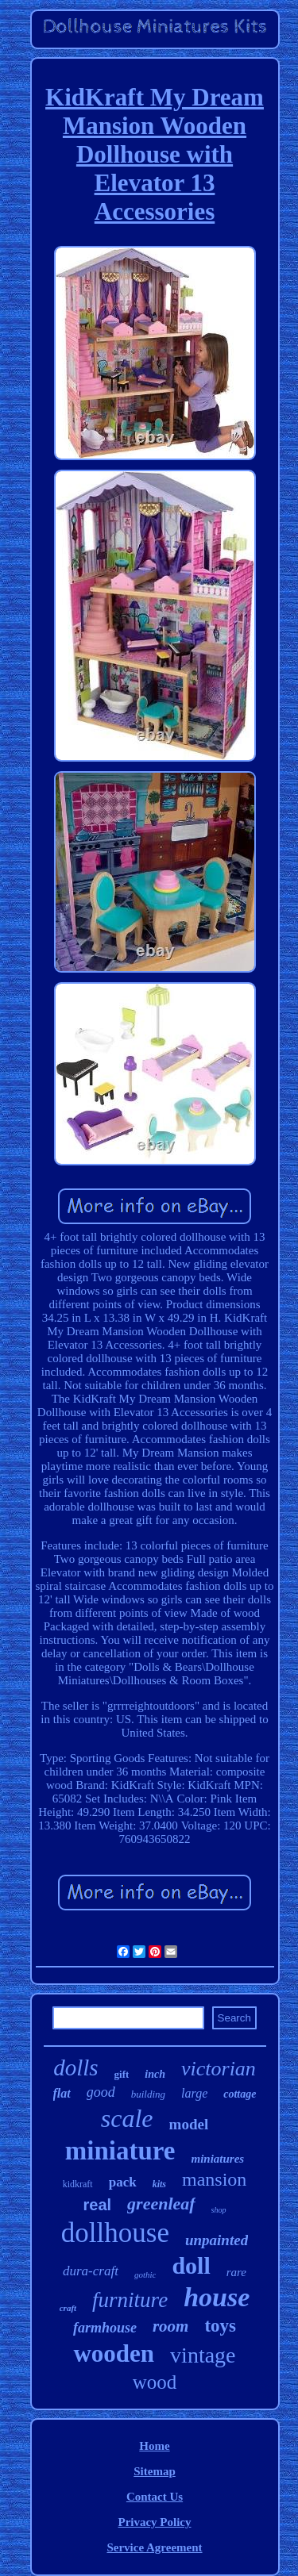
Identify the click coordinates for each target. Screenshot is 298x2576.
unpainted (216, 2240)
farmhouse (105, 2328)
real (97, 2204)
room (171, 2326)
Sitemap (155, 2471)
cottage (239, 2094)
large (194, 2093)
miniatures (218, 2158)
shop (218, 2210)
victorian (218, 2068)
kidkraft (78, 2184)
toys (220, 2326)
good (101, 2092)
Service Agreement (154, 2547)
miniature (120, 2150)
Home (154, 2446)
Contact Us (154, 2496)
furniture (130, 2300)
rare (236, 2272)
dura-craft (90, 2270)
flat (62, 2093)
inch (155, 2074)
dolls (75, 2067)
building (148, 2094)
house (217, 2297)
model (189, 2124)
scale (127, 2118)
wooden (113, 2353)
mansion (214, 2179)
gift (122, 2074)
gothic (145, 2274)
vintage (202, 2355)
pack (123, 2182)
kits (159, 2184)
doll (191, 2265)
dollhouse (115, 2232)
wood (155, 2382)
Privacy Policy (154, 2522)
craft (68, 2308)
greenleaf (161, 2203)
